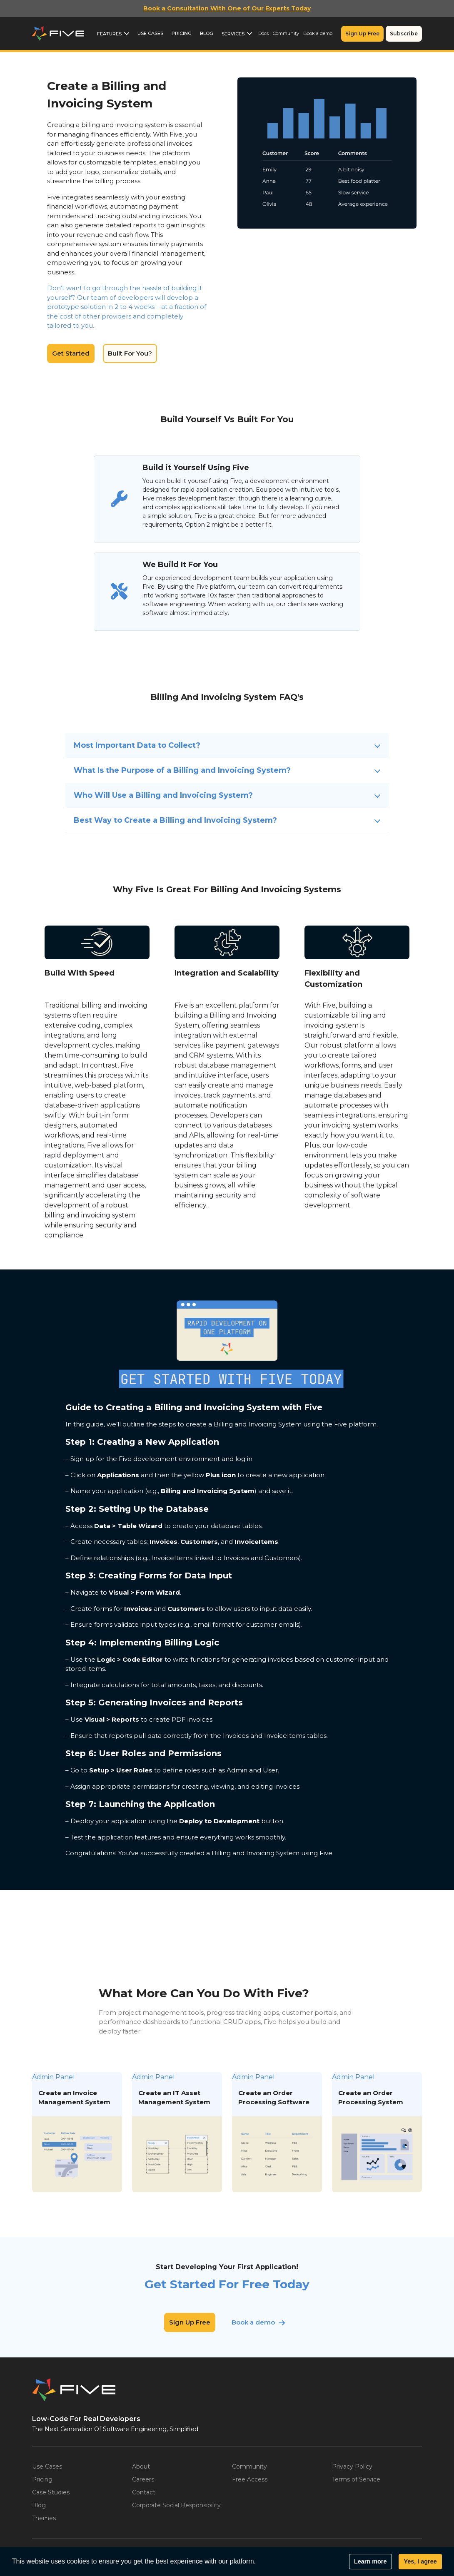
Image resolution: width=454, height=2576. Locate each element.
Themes (44, 2518)
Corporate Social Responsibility (176, 2505)
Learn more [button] (370, 2561)
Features (109, 34)
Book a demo (317, 33)
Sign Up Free (362, 33)
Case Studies (51, 2492)
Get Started (71, 353)
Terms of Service (356, 2479)
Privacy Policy (352, 2466)
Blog (206, 33)
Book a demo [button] (253, 2322)
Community (286, 33)
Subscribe (404, 33)
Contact (143, 2492)
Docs (263, 33)
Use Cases (150, 33)
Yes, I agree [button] (420, 2561)
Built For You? (130, 353)
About (141, 2466)
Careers (143, 2479)
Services (233, 34)
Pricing (182, 33)
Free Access (249, 2479)
